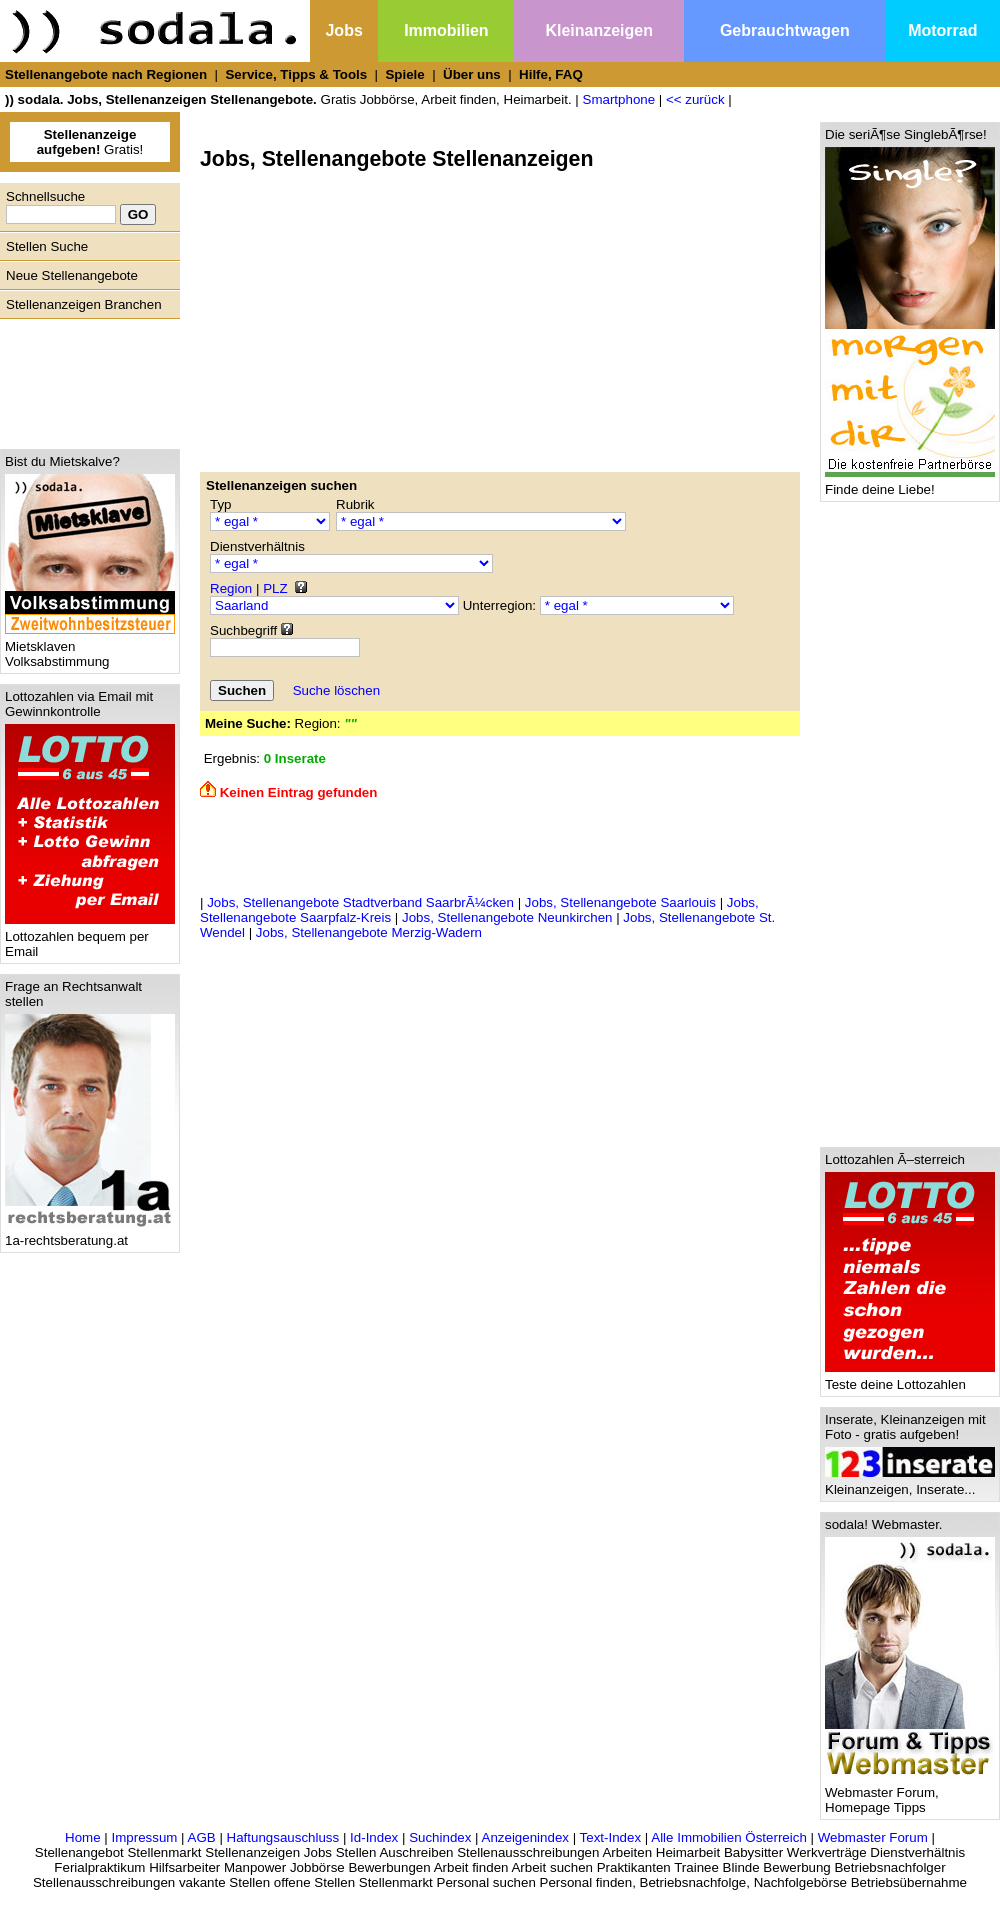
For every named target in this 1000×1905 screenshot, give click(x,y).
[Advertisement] (85, 379)
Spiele (404, 74)
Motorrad (942, 30)
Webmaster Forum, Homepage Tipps (910, 1794)
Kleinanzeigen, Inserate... (910, 1483)
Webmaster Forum (873, 1837)
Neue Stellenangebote (72, 275)
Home (83, 1837)
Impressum (144, 1837)
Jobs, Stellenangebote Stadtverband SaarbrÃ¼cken (360, 902)
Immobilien (446, 30)
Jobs (343, 30)
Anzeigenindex (525, 1837)
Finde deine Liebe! (910, 483)
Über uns (472, 74)
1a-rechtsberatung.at (90, 1234)
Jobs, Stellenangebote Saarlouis (620, 902)
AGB (202, 1837)
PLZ (275, 588)
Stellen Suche (47, 246)
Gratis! (90, 142)
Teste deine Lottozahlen (910, 1378)
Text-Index (611, 1837)
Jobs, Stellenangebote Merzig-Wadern (369, 932)
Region (231, 588)
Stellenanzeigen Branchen (84, 304)
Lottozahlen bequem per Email (90, 938)
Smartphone (619, 99)
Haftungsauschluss (283, 1837)
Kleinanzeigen (599, 30)
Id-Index (374, 1837)
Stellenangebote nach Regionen (106, 74)
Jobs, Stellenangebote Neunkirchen (507, 917)
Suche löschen (336, 690)
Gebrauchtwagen (785, 30)
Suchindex (440, 1837)
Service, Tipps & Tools (296, 74)
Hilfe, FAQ (551, 74)
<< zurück (695, 99)
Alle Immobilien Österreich (729, 1837)
